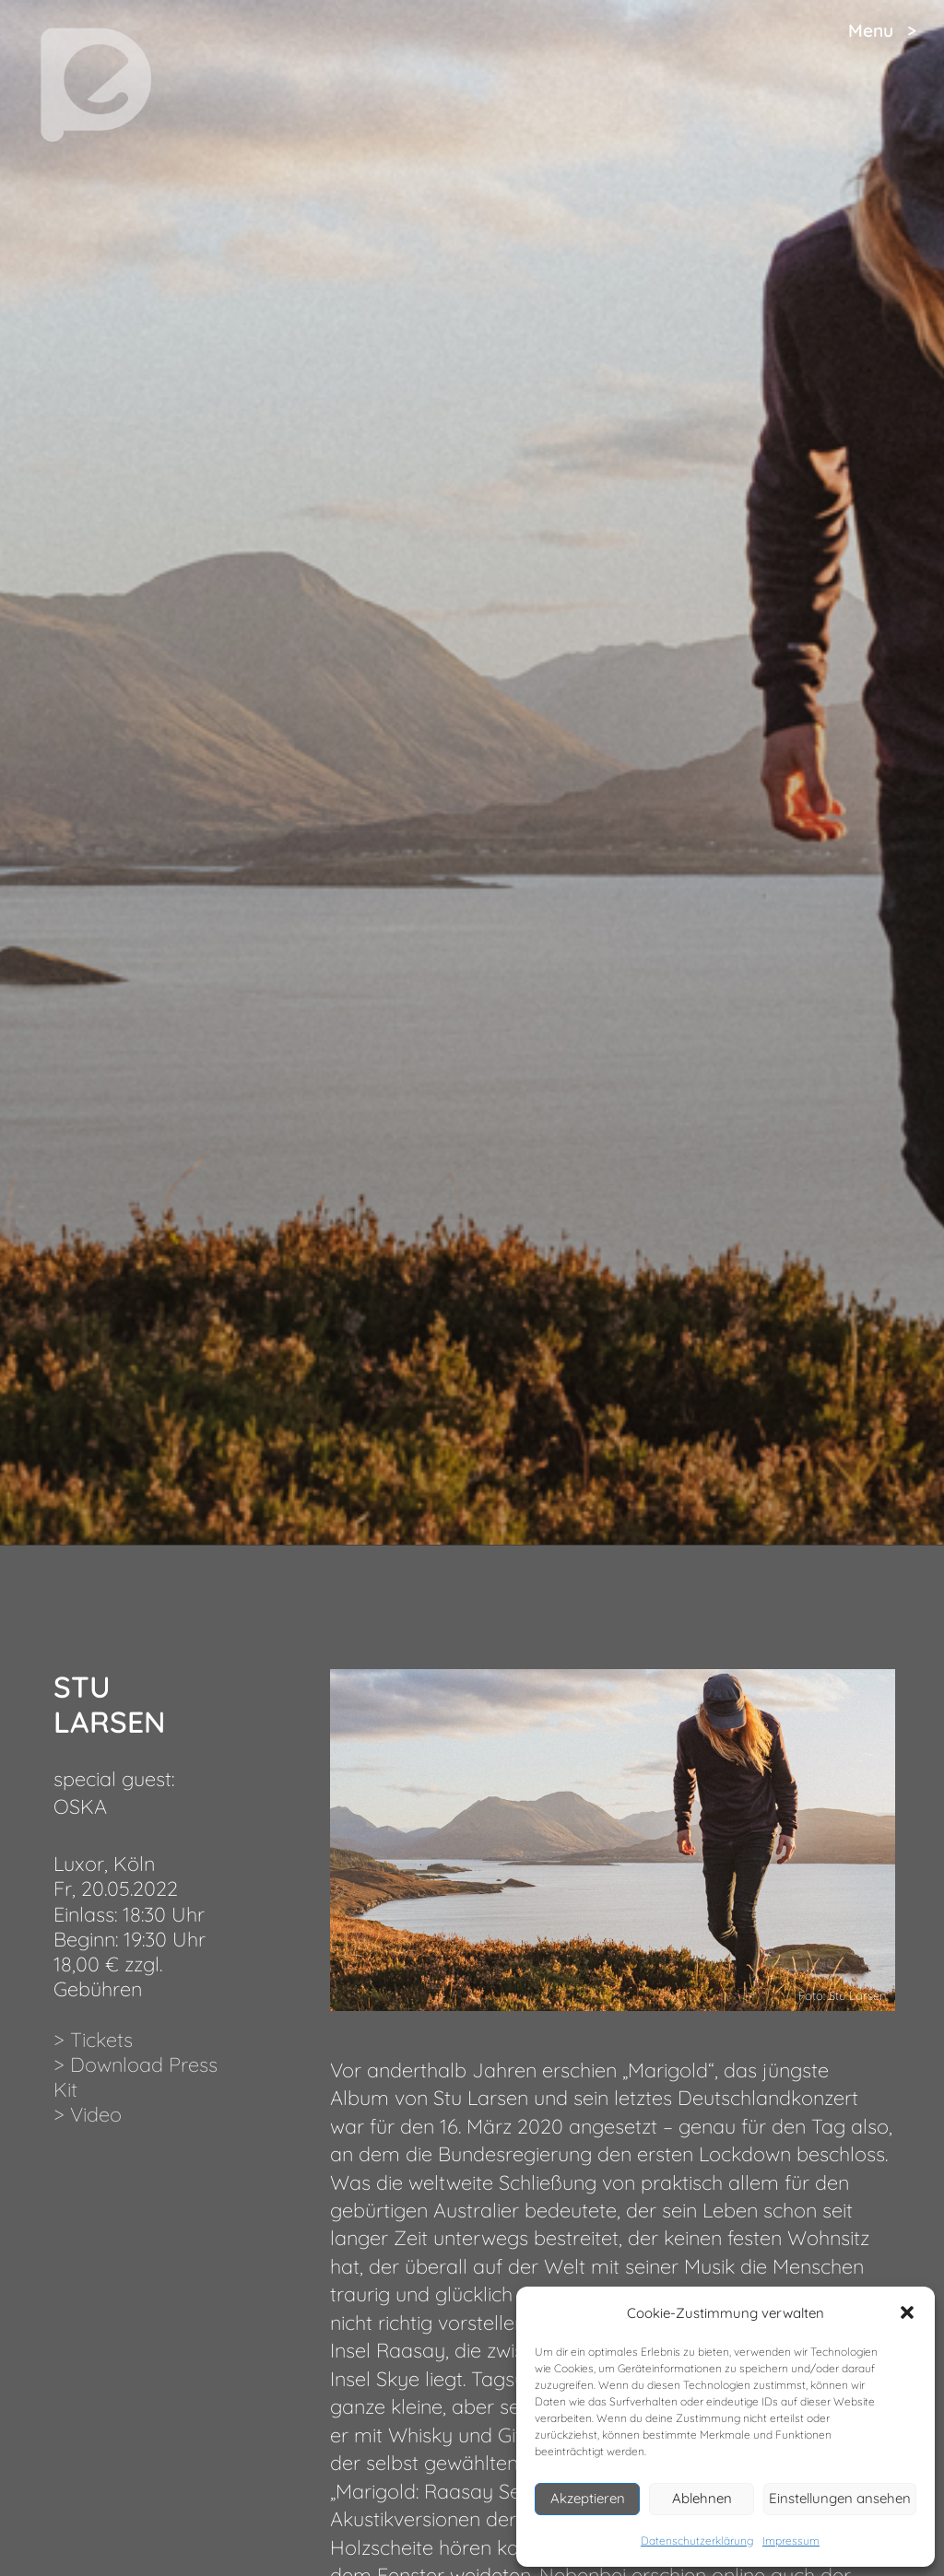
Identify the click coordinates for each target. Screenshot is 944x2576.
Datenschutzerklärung (697, 2540)
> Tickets (93, 2039)
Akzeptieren (587, 2498)
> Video (87, 2113)
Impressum (791, 2540)
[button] (907, 2312)
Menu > (882, 30)
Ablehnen (702, 2498)
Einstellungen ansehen (840, 2498)
